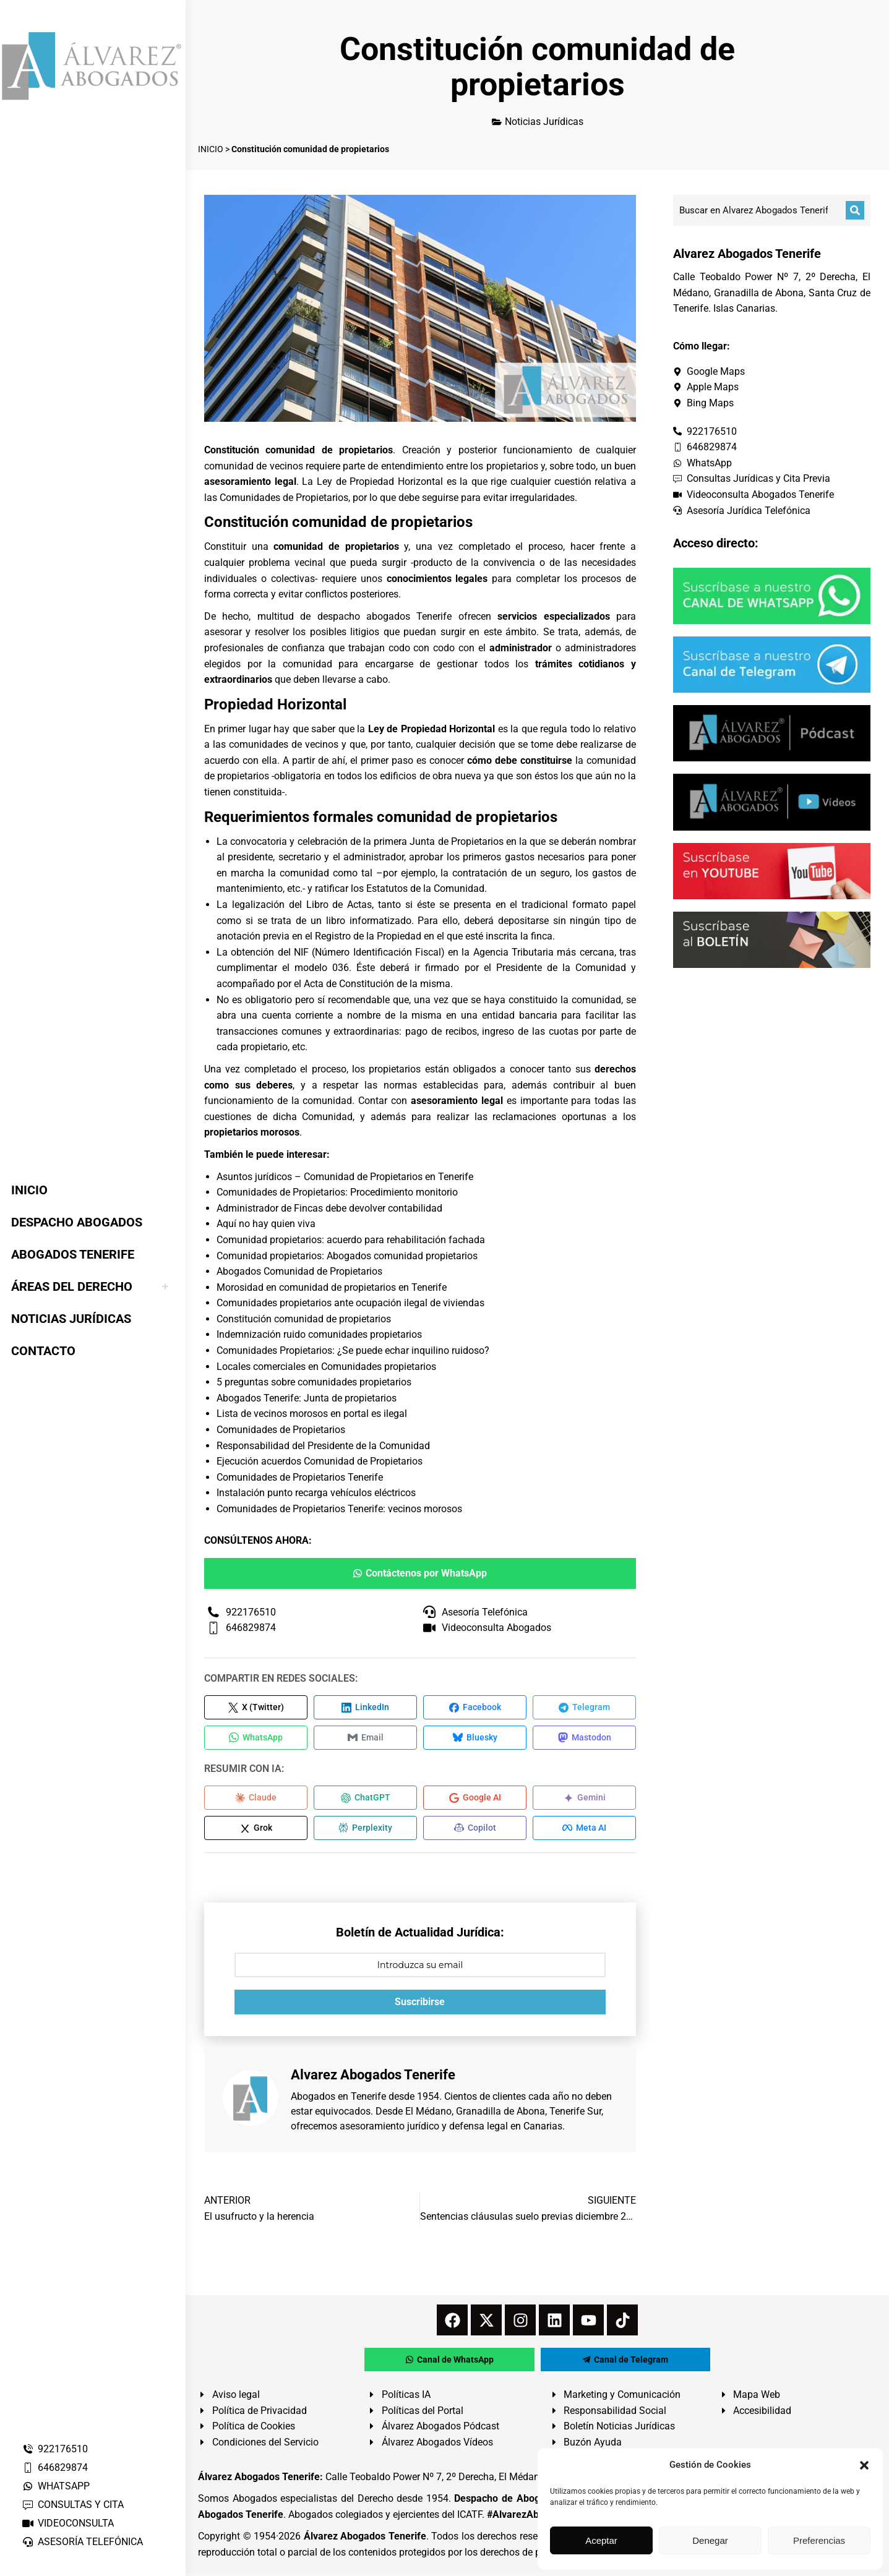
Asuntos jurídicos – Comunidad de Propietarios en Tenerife (345, 1177)
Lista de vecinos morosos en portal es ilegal (312, 1413)
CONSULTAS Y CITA (73, 2504)
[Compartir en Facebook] (474, 1707)
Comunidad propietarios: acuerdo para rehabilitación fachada (351, 1240)
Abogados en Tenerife (338, 2099)
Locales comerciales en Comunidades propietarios (326, 1366)
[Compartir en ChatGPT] (365, 1799)
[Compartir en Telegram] (584, 1707)
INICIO (210, 149)
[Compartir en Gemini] (584, 1799)
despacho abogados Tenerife (384, 616)
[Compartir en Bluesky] (474, 1738)
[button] (864, 2465)
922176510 (55, 2449)
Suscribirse (420, 2005)
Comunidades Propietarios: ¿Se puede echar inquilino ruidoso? (353, 1350)
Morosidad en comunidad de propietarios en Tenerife (332, 1287)
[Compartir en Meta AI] (584, 1830)
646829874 (55, 2467)
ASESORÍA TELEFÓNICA (82, 2542)
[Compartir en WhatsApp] (255, 1738)
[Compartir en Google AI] (474, 1799)
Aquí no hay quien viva (266, 1224)
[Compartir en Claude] (255, 1799)
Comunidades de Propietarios (281, 1430)
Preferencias (819, 2540)
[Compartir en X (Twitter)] (255, 1707)
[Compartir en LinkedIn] (365, 1707)
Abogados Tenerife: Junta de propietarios (307, 1398)
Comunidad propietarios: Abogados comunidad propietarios (347, 1256)
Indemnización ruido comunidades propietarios (319, 1334)
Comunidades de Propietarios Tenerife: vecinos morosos (339, 1509)
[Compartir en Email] (365, 1738)
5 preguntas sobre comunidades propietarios (314, 1382)
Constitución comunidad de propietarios (304, 1319)
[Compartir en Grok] (255, 1830)
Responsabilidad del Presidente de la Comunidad (323, 1446)
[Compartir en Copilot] (474, 1830)
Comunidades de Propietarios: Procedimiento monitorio (337, 1192)
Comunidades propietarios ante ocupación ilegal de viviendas (350, 1303)
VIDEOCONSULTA (68, 2523)
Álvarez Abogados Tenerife (365, 2539)
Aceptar (601, 2540)
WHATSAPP (56, 2486)
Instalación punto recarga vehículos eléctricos (316, 1493)
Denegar (710, 2540)
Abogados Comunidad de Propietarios (299, 1271)
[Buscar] (855, 210)
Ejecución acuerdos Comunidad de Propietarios (320, 1461)
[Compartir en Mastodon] (584, 1738)
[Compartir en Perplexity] (365, 1830)
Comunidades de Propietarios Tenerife (300, 1477)
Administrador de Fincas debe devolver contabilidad (329, 1208)
